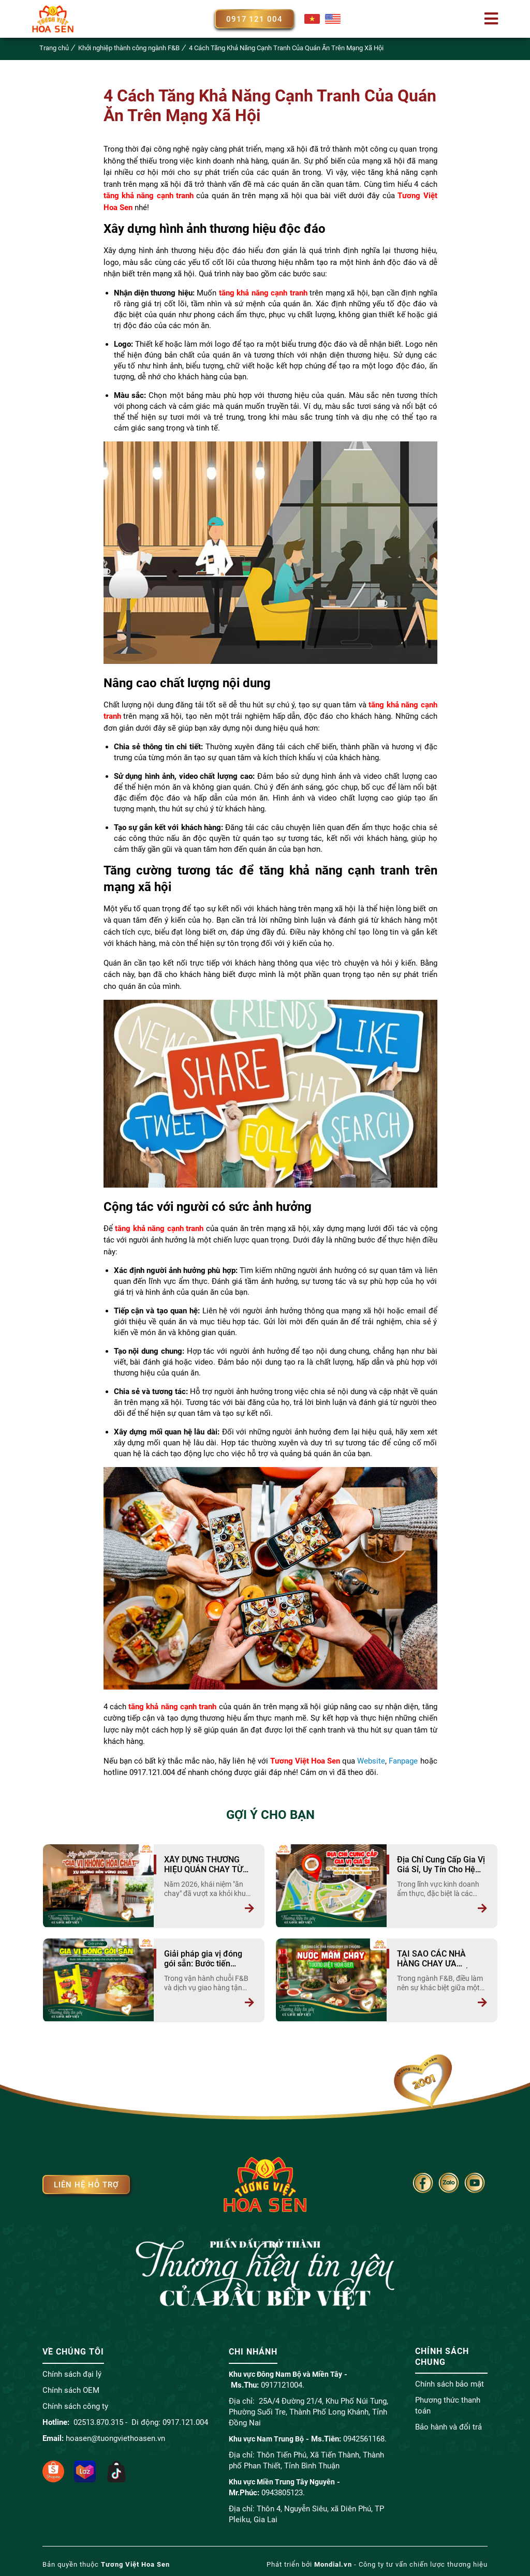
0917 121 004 (254, 19)
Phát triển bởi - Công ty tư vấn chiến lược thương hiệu (377, 2563)
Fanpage (403, 1761)
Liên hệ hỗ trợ (86, 2183)
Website (371, 1761)
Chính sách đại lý (71, 2373)
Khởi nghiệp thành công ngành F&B (129, 48)
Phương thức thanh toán (447, 2405)
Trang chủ (54, 48)
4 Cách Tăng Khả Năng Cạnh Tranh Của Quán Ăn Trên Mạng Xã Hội (286, 48)
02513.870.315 (98, 2421)
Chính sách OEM (70, 2389)
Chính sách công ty (75, 2405)
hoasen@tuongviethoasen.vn (115, 2437)
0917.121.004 (185, 2421)
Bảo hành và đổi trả (448, 2426)
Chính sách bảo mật (449, 2383)
